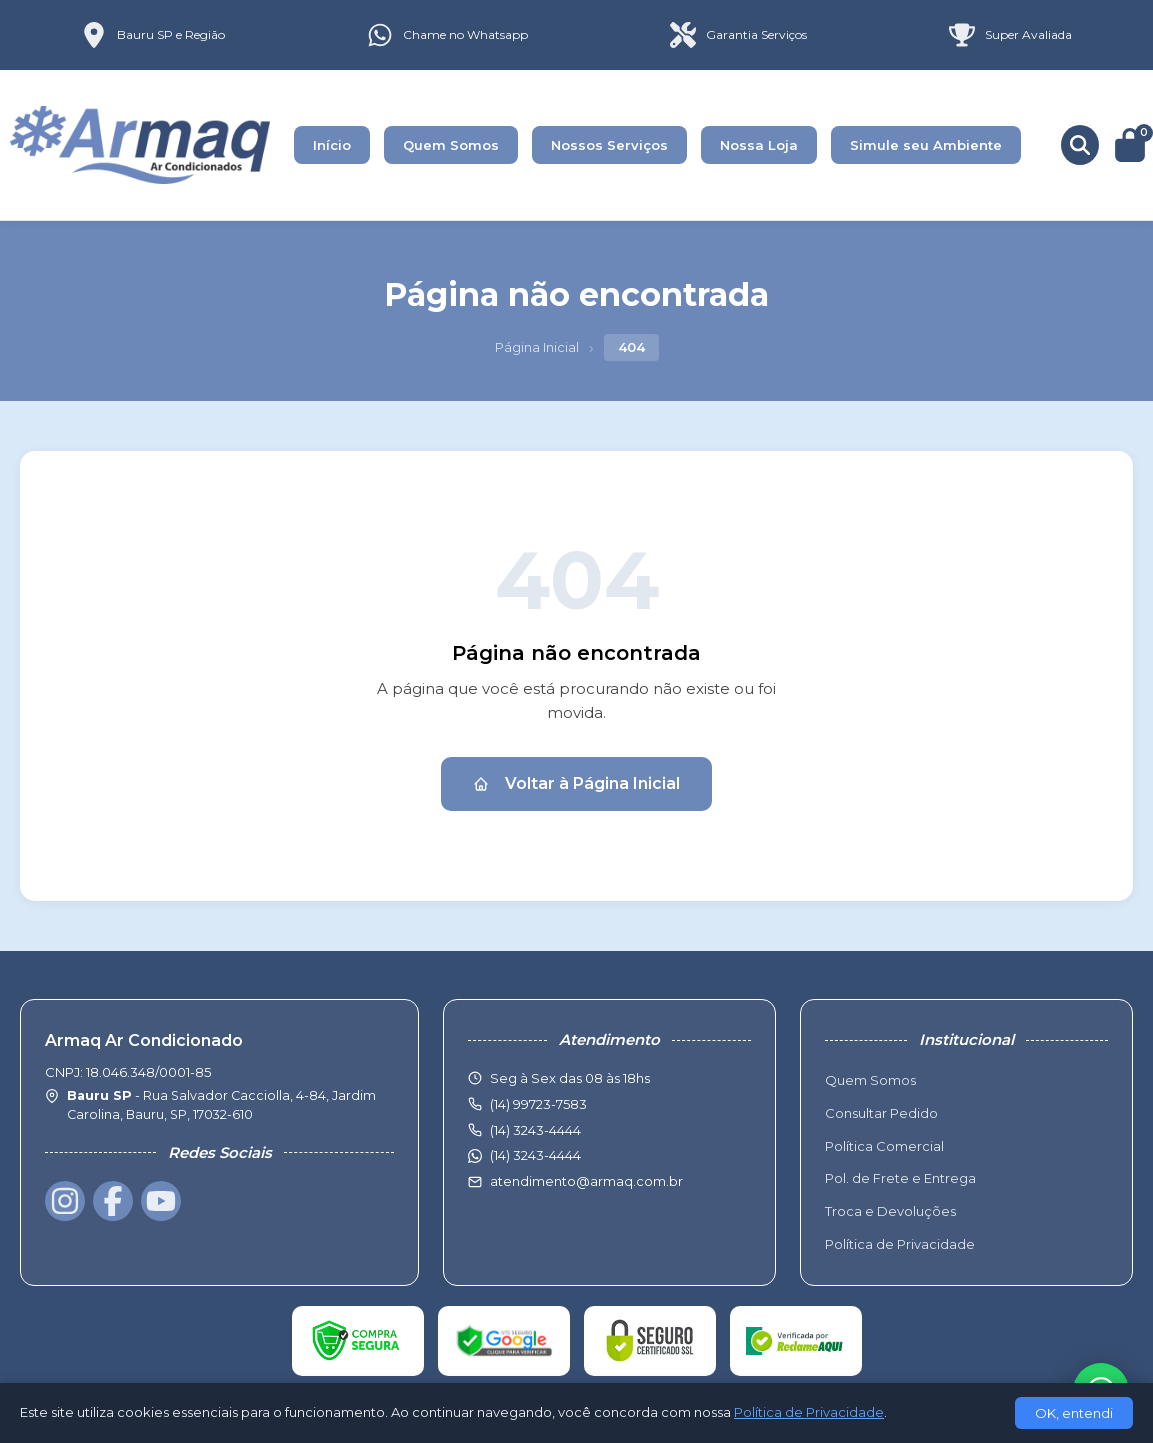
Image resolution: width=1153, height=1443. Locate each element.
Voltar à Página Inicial (576, 783)
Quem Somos (451, 145)
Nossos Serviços (609, 145)
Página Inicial (537, 347)
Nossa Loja (759, 145)
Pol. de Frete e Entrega (900, 1178)
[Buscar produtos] (1080, 145)
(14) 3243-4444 (535, 1155)
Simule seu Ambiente (926, 145)
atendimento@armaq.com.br (586, 1181)
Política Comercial (884, 1146)
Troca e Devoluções (890, 1211)
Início (332, 145)
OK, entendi (1074, 1413)
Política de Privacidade (900, 1244)
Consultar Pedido (881, 1113)
